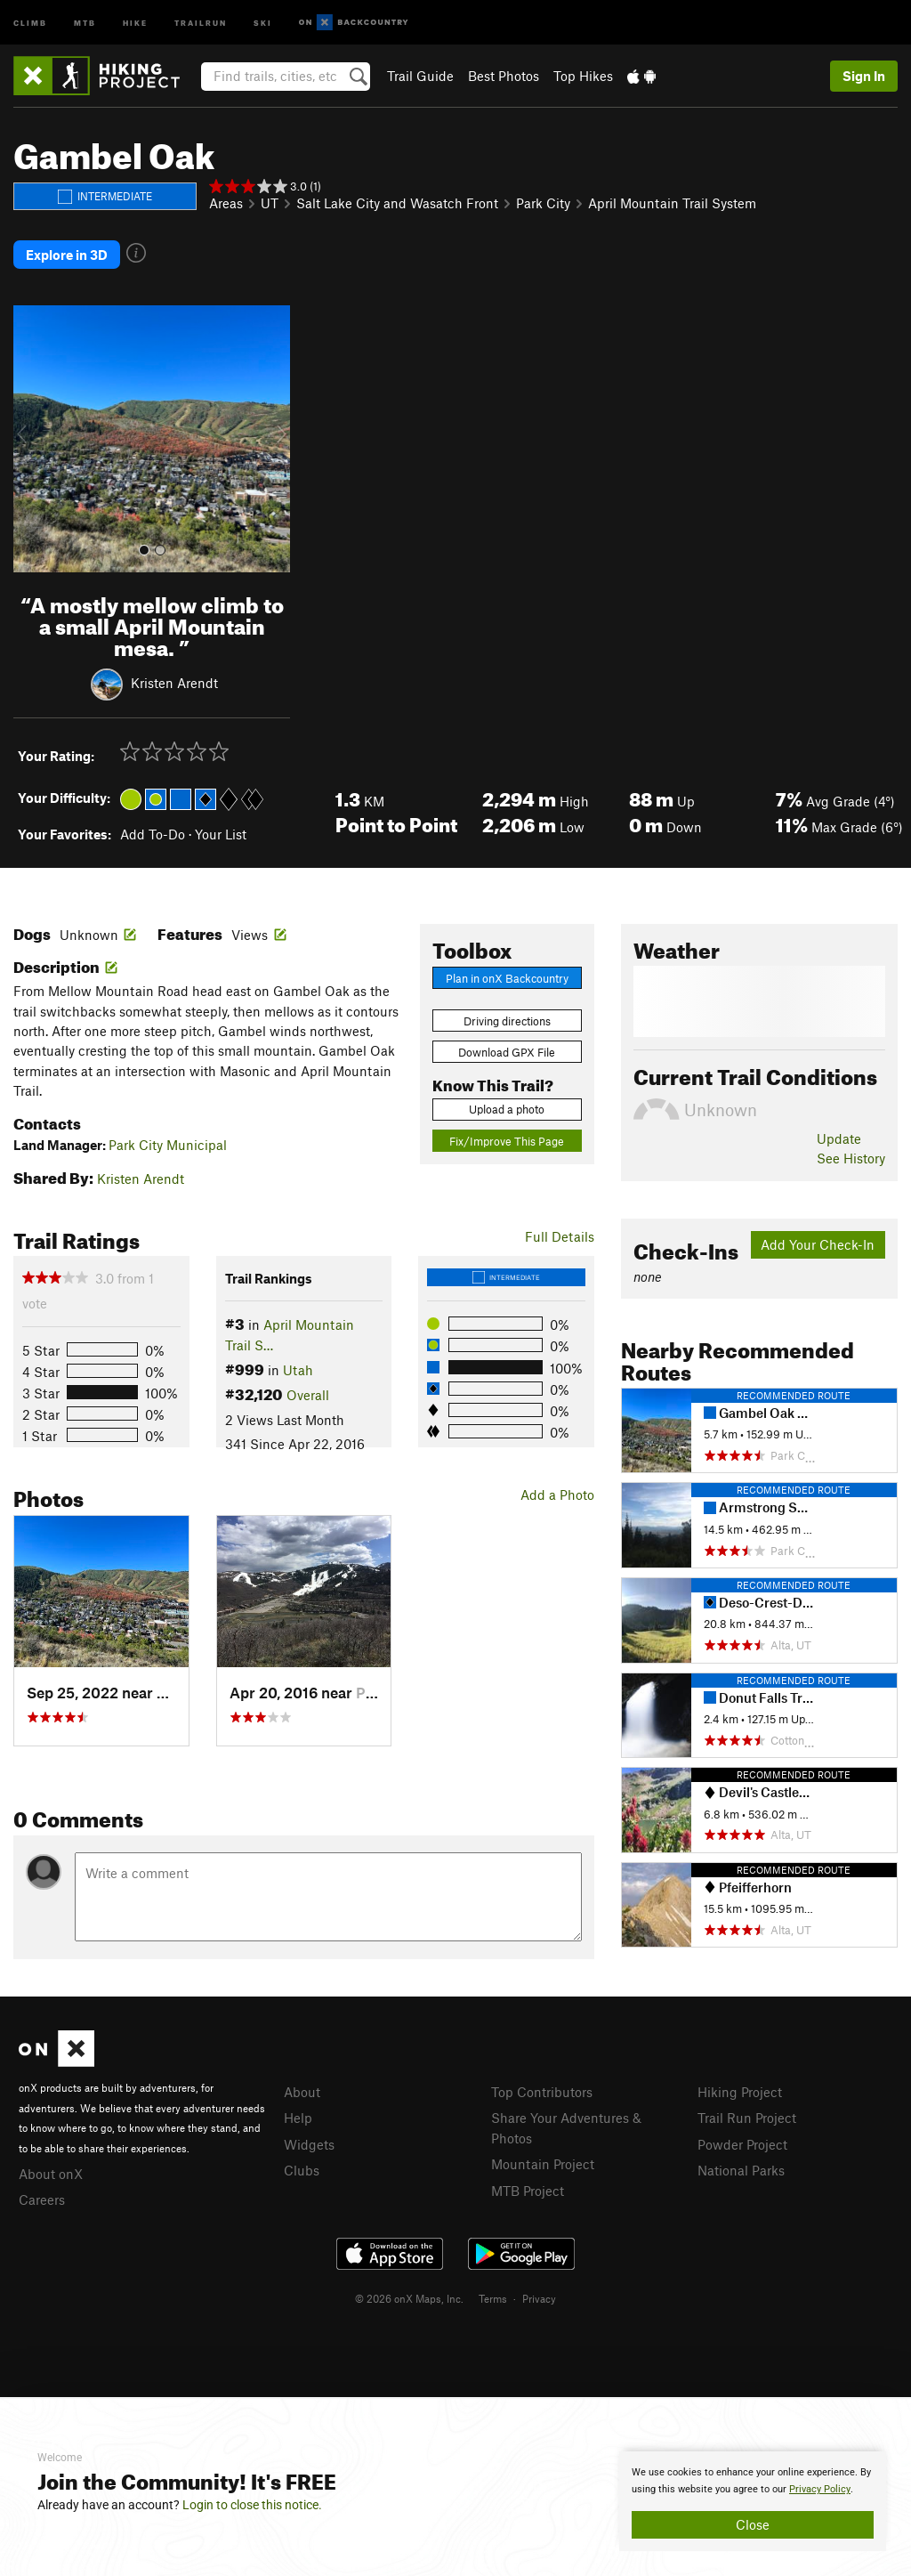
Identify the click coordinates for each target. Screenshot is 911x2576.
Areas (226, 203)
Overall (307, 1393)
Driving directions (507, 1018)
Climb (30, 22)
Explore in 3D (67, 254)
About (302, 2090)
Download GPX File (506, 1050)
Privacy (539, 2296)
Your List (220, 832)
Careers (42, 2198)
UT (269, 203)
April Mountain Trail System (672, 203)
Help (298, 2116)
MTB (85, 22)
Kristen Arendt (174, 680)
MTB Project (527, 2188)
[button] (31, 437)
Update (839, 1137)
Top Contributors (542, 2090)
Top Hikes (583, 76)
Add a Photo (557, 1493)
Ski (263, 22)
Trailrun (200, 22)
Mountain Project (542, 2162)
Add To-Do (152, 832)
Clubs (301, 2168)
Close (753, 2524)
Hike (135, 22)
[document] (753, 2501)
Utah (298, 1368)
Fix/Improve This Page (506, 1139)
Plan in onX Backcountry (507, 975)
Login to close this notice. (252, 2505)
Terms (493, 2296)
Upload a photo (506, 1107)
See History (851, 1156)
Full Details (559, 1235)
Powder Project (742, 2143)
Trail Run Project (746, 2116)
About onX (51, 2172)
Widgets (309, 2143)
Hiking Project (739, 2090)
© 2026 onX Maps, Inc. (409, 2296)
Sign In (863, 76)
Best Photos (503, 76)
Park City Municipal (168, 1143)
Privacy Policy (820, 2489)
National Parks (741, 2168)
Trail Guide (420, 76)
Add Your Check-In (818, 1243)
